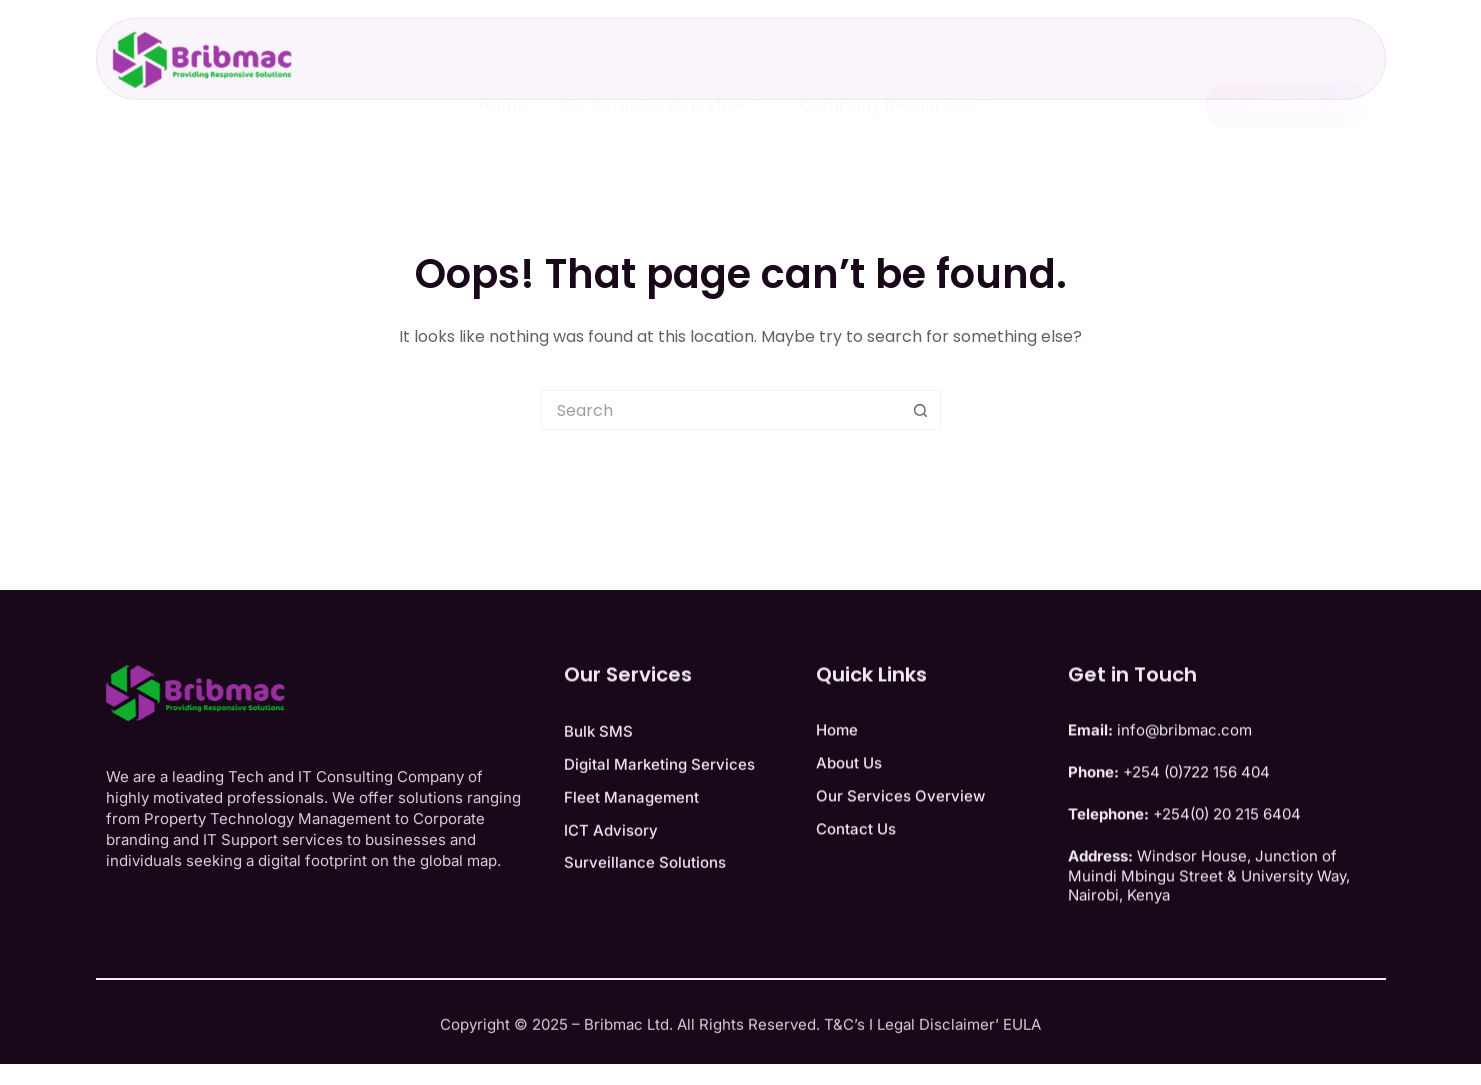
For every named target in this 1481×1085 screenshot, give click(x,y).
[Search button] (921, 410)
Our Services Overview (660, 84)
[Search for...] (721, 410)
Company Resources (893, 84)
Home (503, 84)
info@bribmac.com (1184, 766)
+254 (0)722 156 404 (1196, 808)
